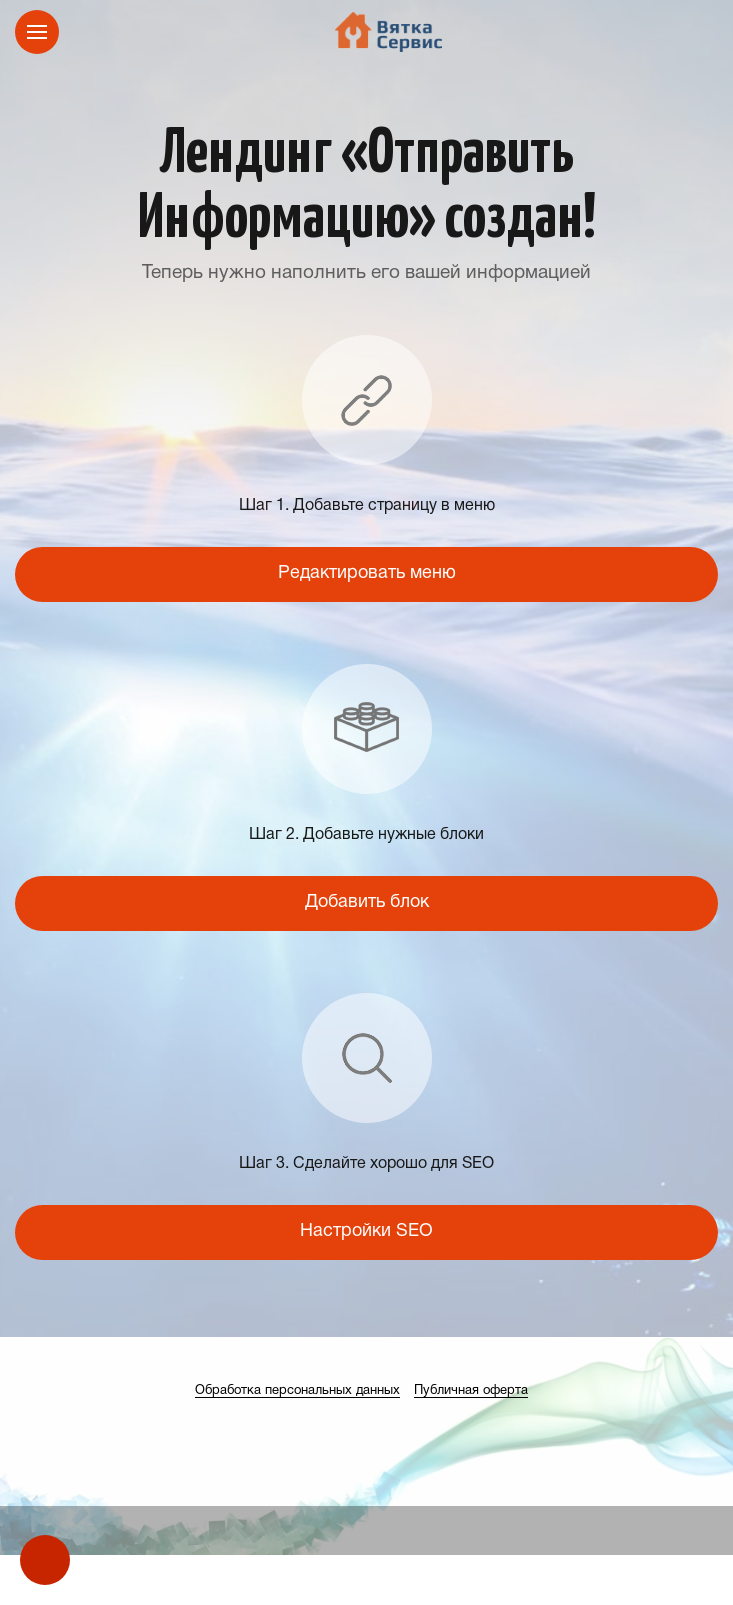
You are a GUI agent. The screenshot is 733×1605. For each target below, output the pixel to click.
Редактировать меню (367, 573)
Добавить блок (367, 902)
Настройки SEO (366, 1231)
